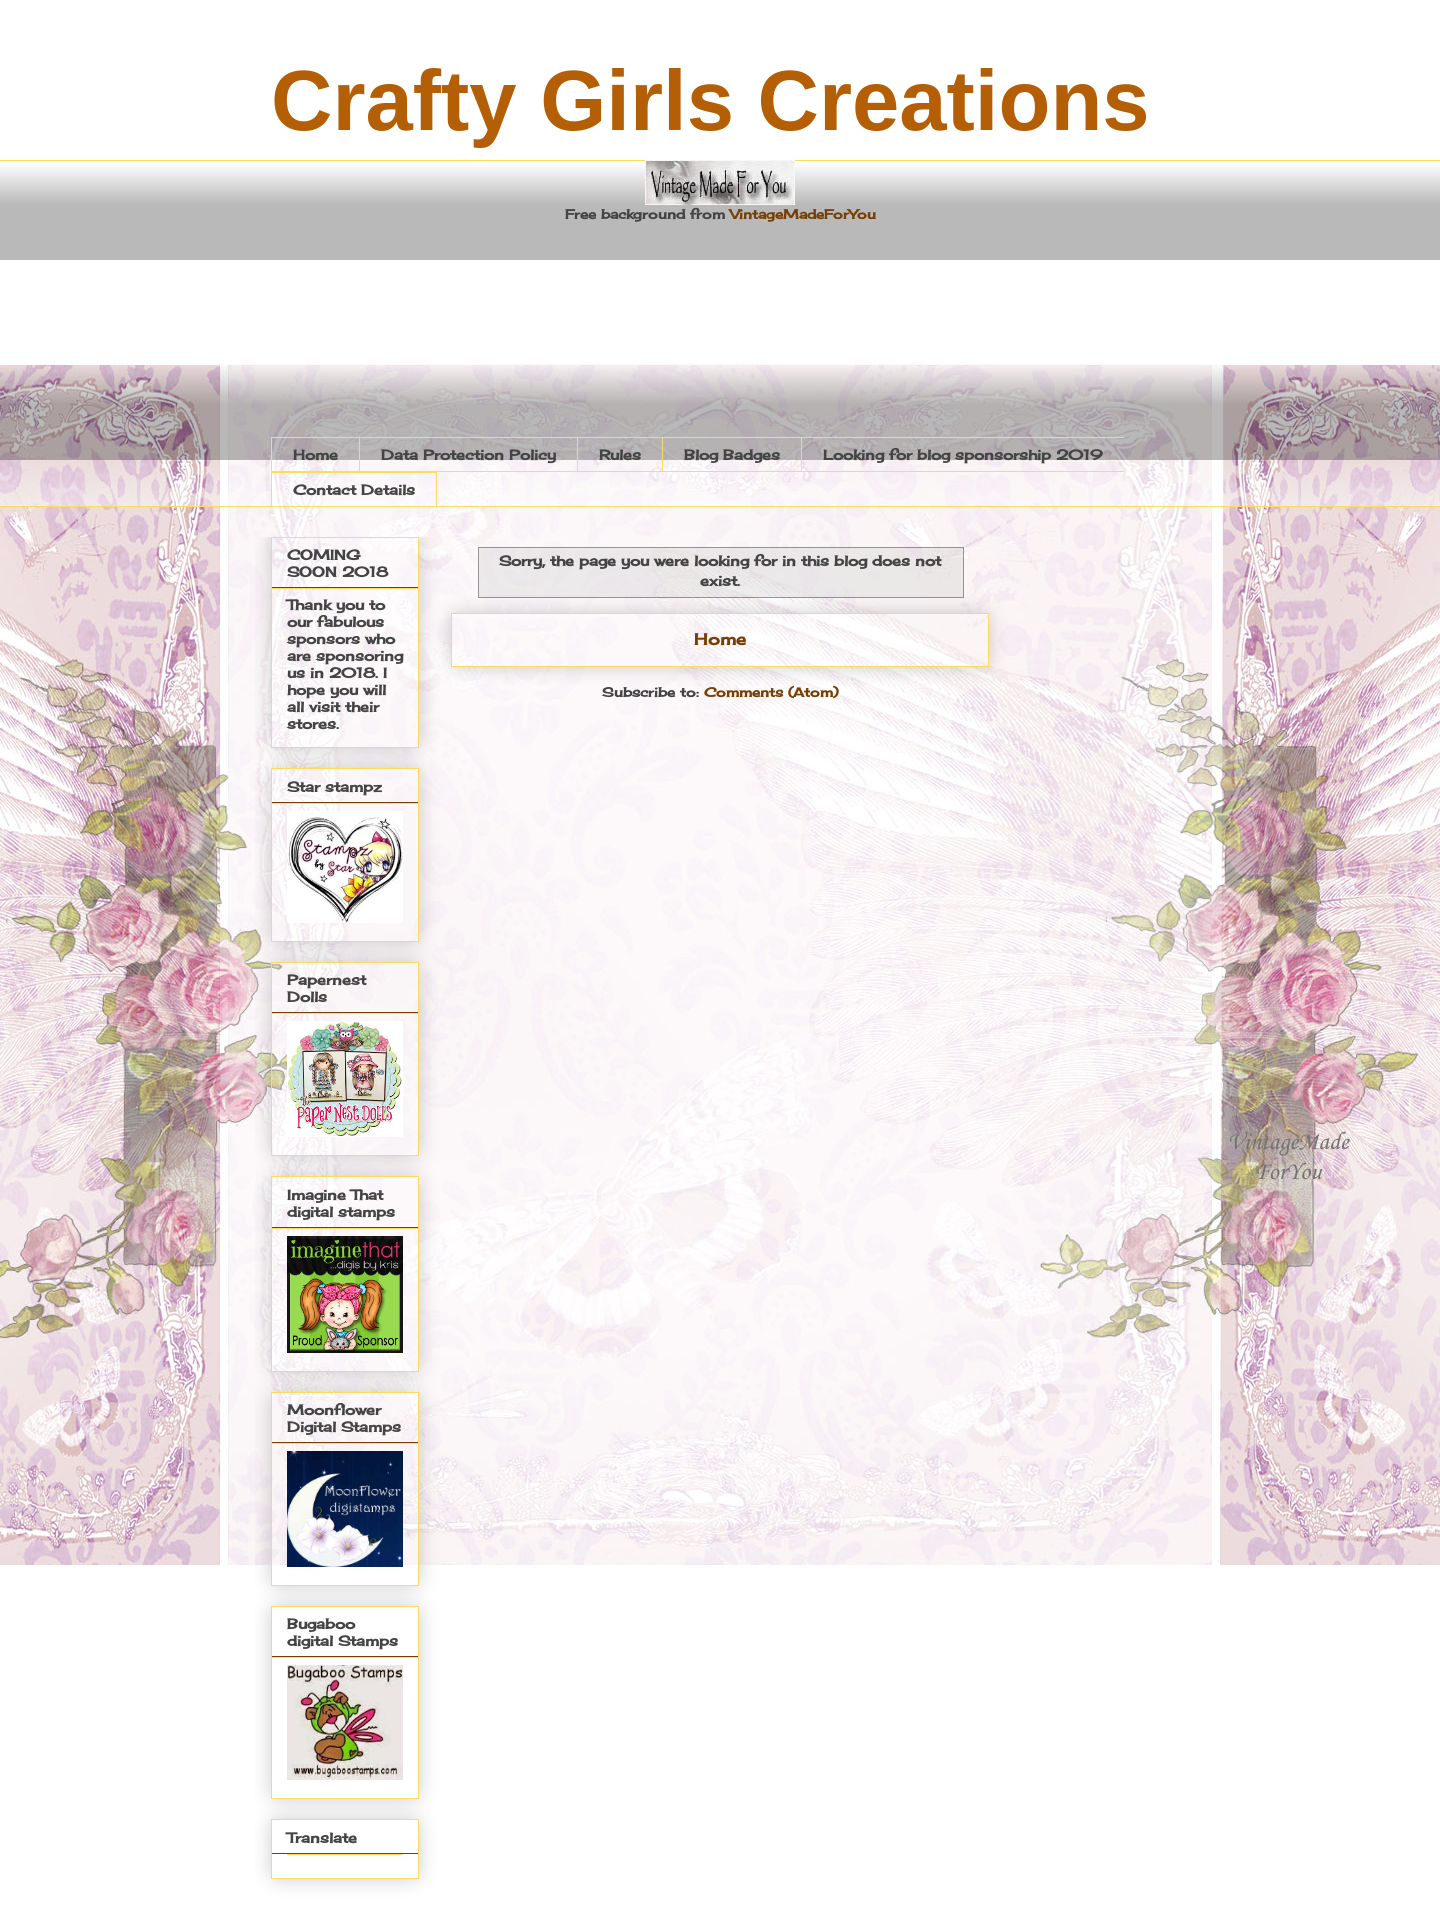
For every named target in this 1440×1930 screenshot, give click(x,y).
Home (315, 454)
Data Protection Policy (468, 454)
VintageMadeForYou (800, 214)
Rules (620, 454)
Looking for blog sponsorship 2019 (963, 454)
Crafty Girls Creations (710, 100)
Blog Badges (732, 454)
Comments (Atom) (771, 692)
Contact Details (354, 489)
